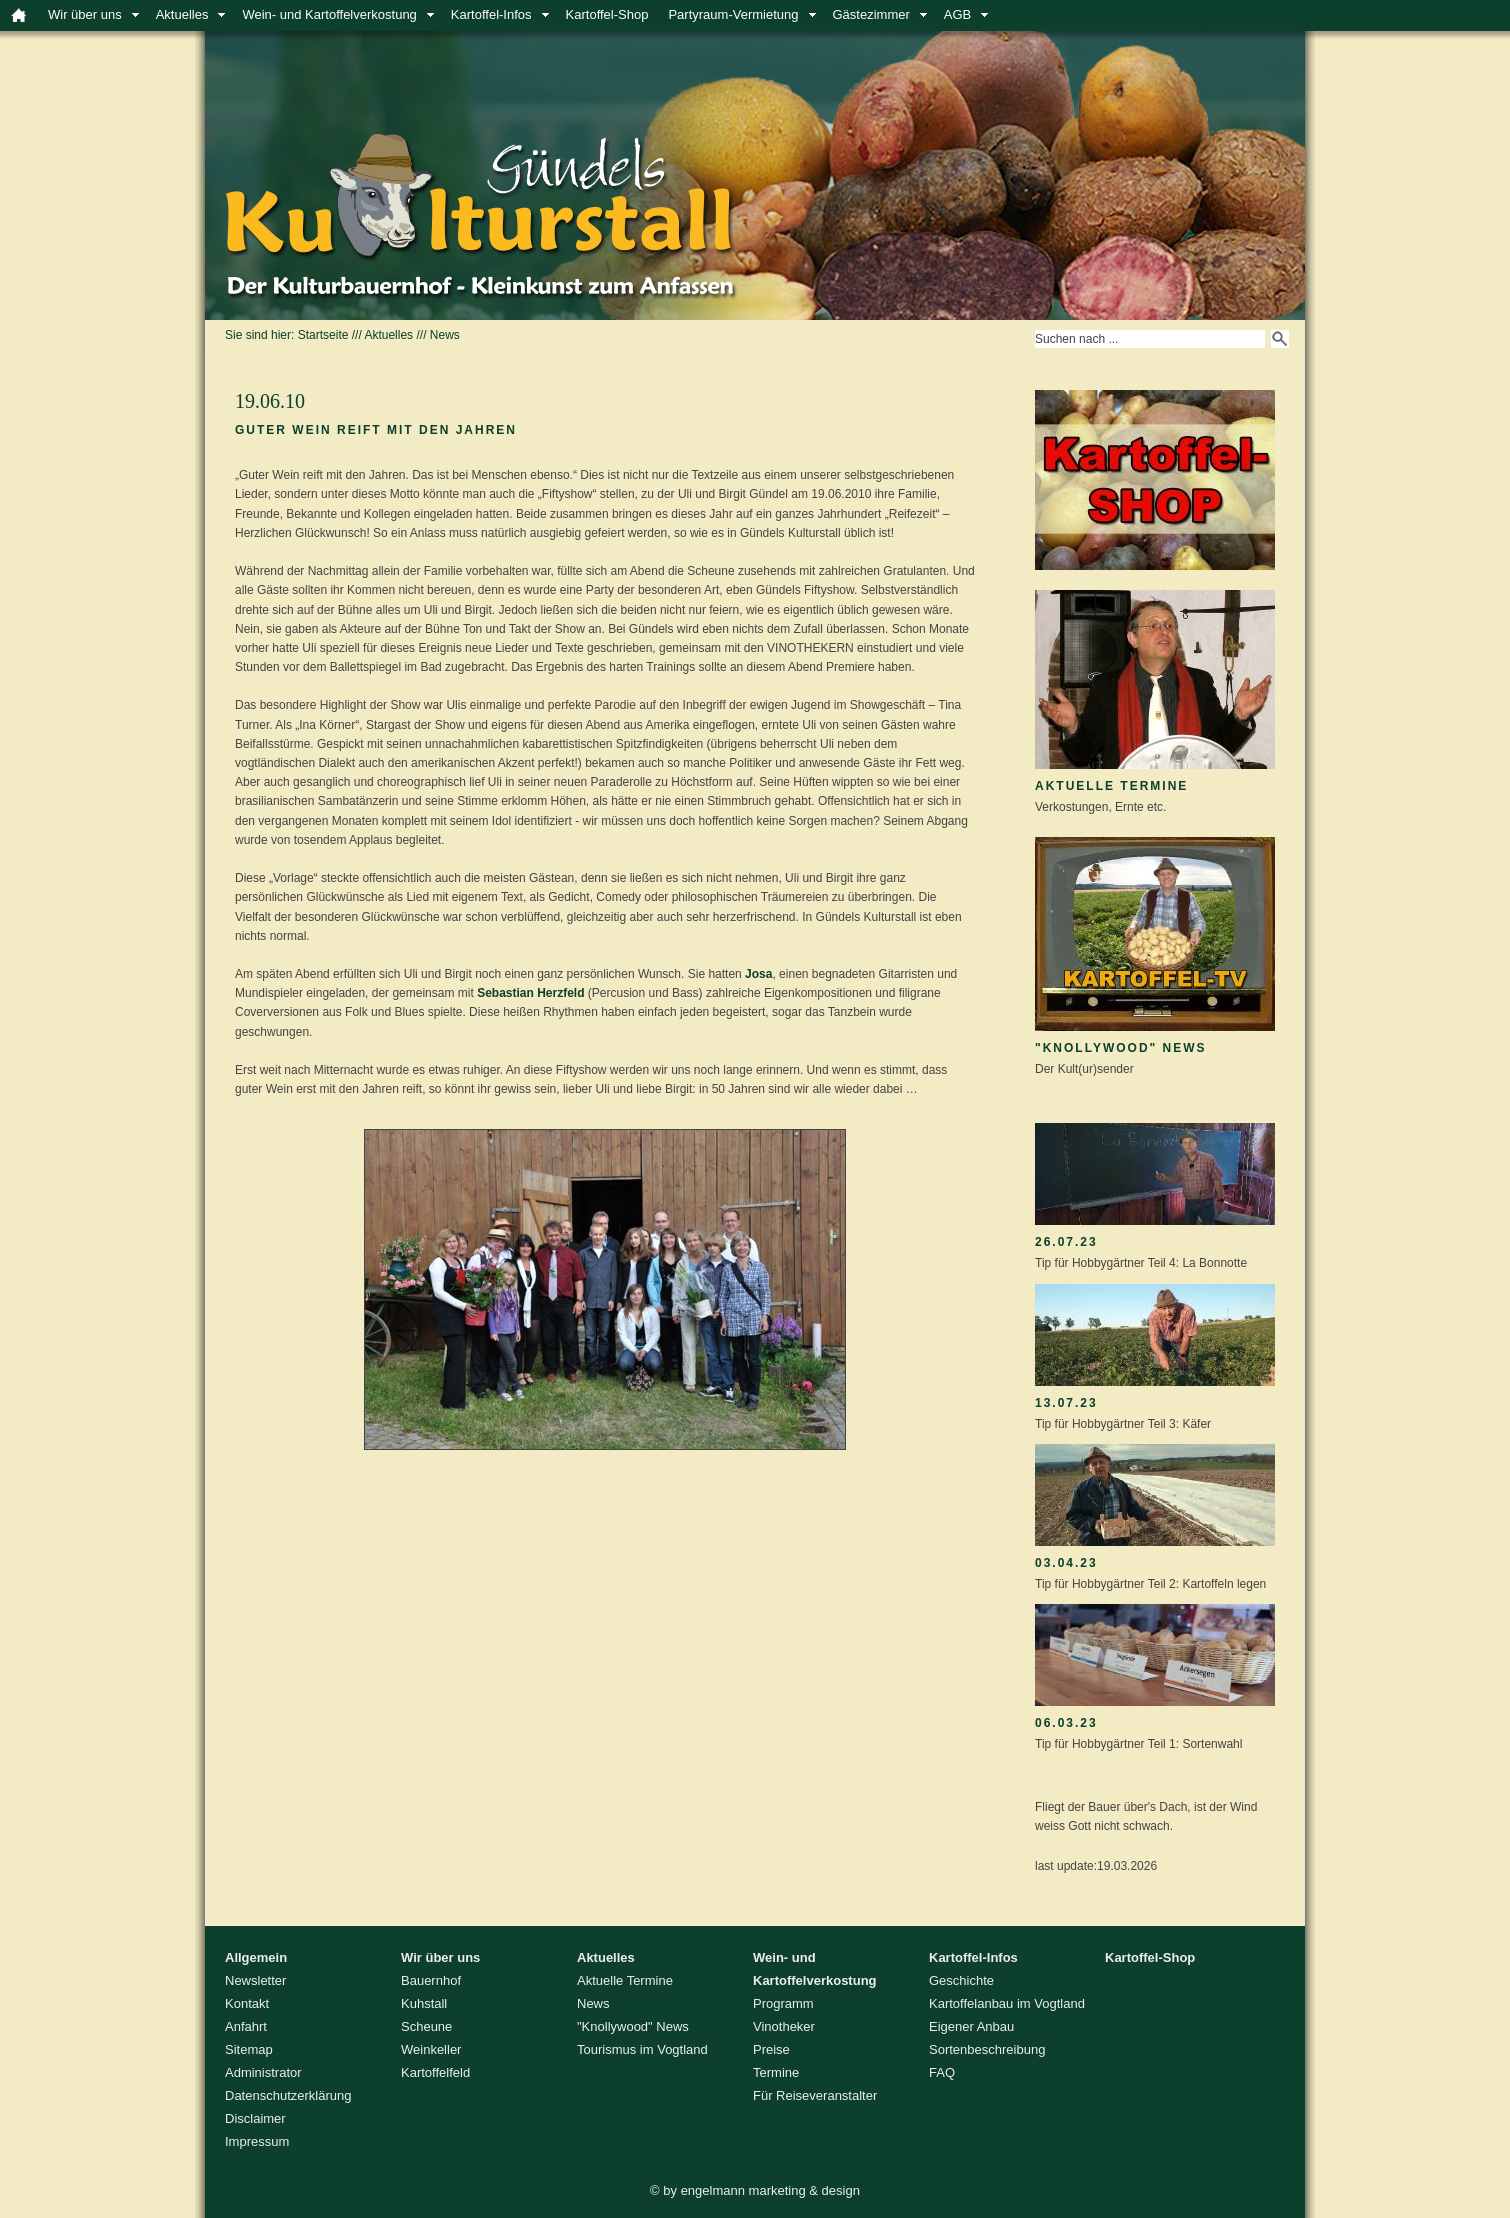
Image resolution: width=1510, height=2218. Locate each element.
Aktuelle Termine (1111, 786)
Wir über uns (85, 14)
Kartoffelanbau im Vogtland (1007, 2003)
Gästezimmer (871, 14)
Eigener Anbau (971, 2026)
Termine (776, 2072)
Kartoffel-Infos (491, 14)
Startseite (323, 335)
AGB (957, 14)
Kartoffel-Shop (607, 14)
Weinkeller (431, 2049)
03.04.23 (1066, 1563)
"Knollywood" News (1121, 1048)
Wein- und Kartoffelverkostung (329, 14)
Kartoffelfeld (435, 2072)
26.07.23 (1066, 1242)
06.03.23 (1066, 1723)
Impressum (257, 2141)
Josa (758, 974)
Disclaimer (255, 2118)
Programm (783, 2003)
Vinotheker (784, 2026)
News (445, 335)
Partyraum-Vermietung (733, 14)
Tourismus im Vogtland (642, 2049)
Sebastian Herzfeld (530, 993)
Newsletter (255, 1980)
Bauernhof (431, 1980)
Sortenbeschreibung (987, 2049)
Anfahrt (246, 2026)
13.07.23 (1066, 1403)
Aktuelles (182, 14)
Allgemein (256, 1957)
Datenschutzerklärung (288, 2095)
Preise (771, 2049)
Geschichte (961, 1980)
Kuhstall (424, 2003)
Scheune (426, 2026)
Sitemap (249, 2049)
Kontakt (247, 2003)
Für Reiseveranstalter (815, 2095)
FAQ (942, 2072)
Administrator (263, 2072)
